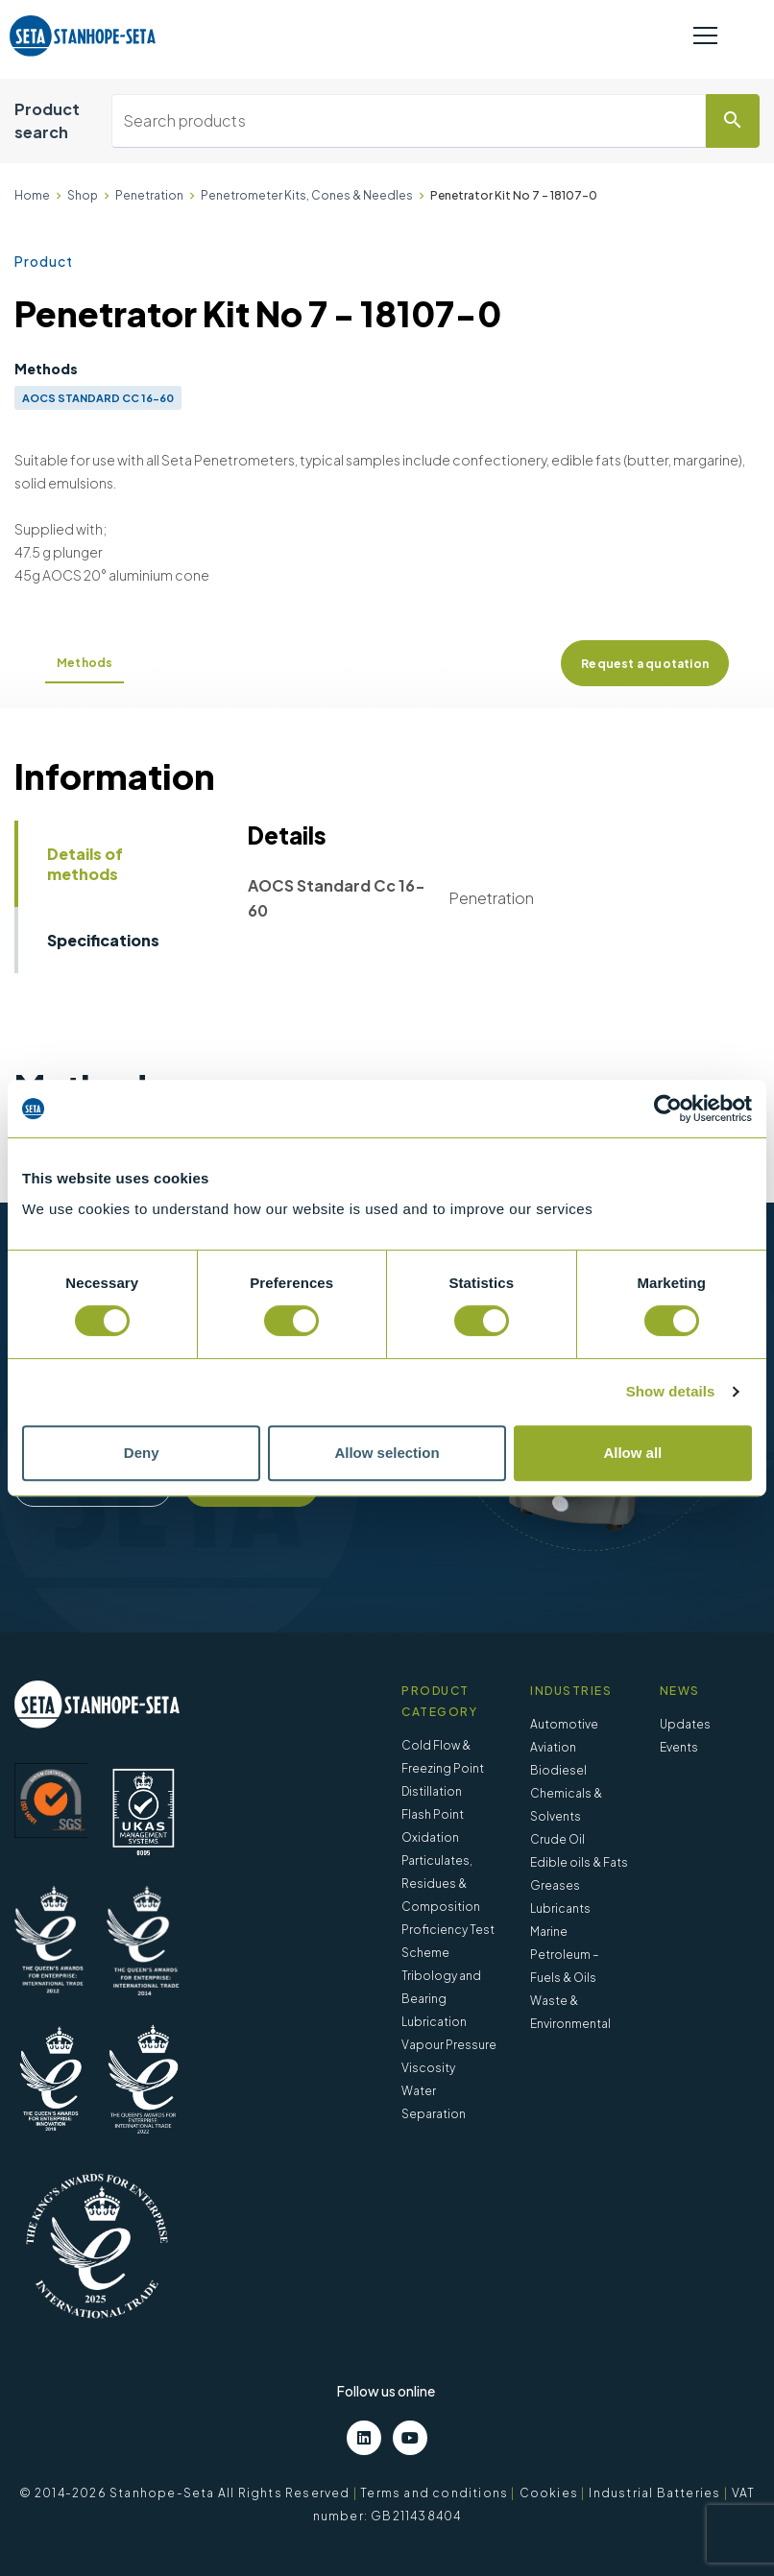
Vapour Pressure (448, 2045)
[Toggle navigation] (705, 36)
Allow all (632, 1452)
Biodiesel (558, 1770)
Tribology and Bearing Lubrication (441, 1998)
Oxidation (430, 1837)
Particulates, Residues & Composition (440, 1883)
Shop (82, 195)
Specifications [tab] (103, 940)
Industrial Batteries (654, 2493)
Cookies (549, 2493)
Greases (555, 1885)
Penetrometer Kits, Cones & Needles (307, 195)
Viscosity (428, 2068)
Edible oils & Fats (579, 1862)
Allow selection (386, 1452)
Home (32, 195)
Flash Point (432, 1814)
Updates (685, 1724)
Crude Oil (557, 1839)
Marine (549, 1931)
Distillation (431, 1791)
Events (679, 1747)
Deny (141, 1452)
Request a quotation (645, 663)
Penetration (149, 195)
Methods (84, 663)
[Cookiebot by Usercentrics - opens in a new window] (668, 1108)
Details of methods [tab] (85, 864)
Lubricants (560, 1908)
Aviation (553, 1747)
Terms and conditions (434, 2493)
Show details (670, 1391)
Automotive (564, 1724)
